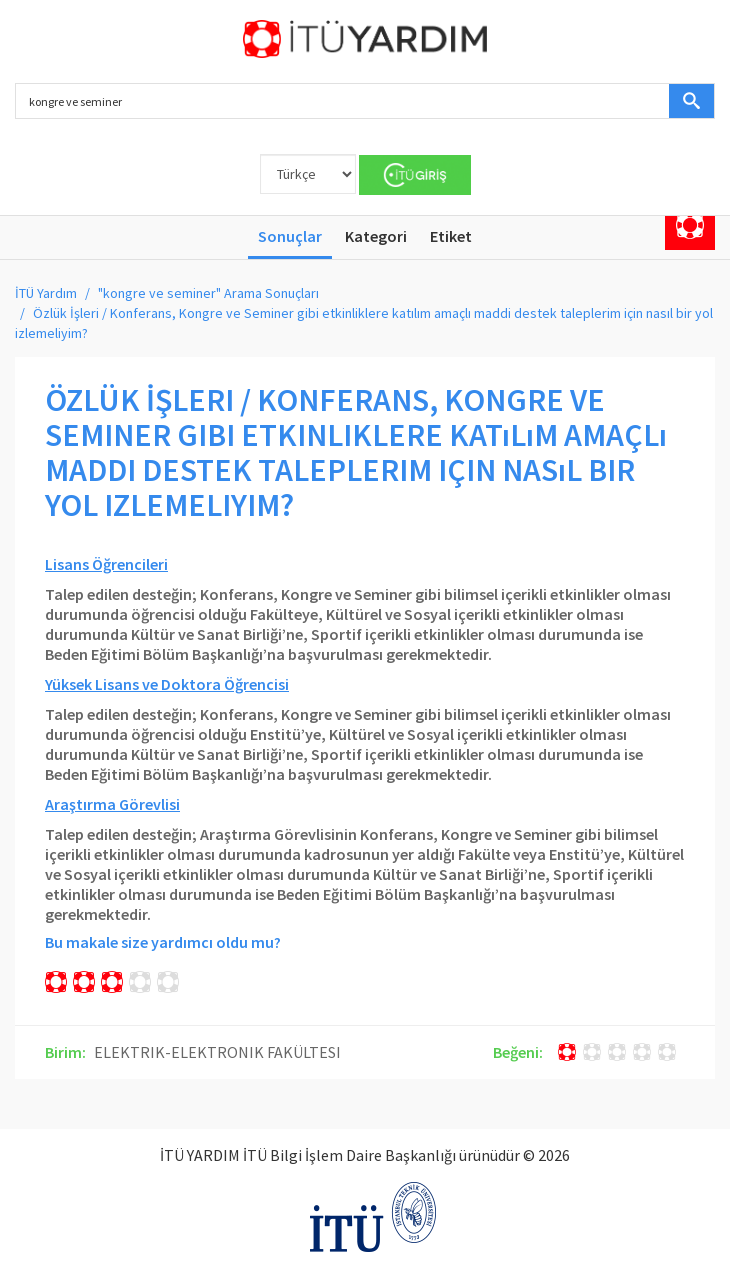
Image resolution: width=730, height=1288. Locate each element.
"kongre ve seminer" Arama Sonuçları (208, 293)
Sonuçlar (290, 236)
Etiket (451, 236)
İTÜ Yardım (46, 293)
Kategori (376, 236)
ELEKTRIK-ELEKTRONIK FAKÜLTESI (217, 1052)
